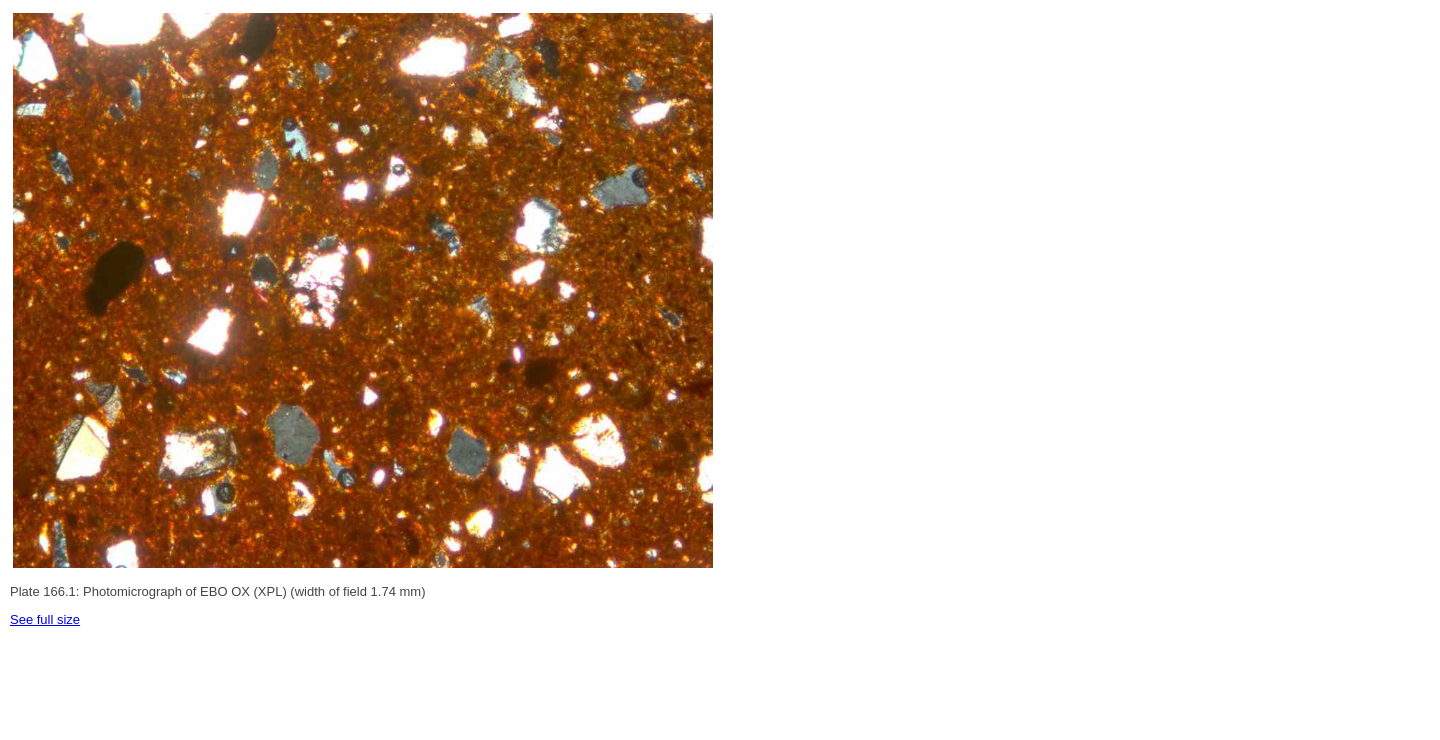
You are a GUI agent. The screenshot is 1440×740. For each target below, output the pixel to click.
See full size (45, 619)
